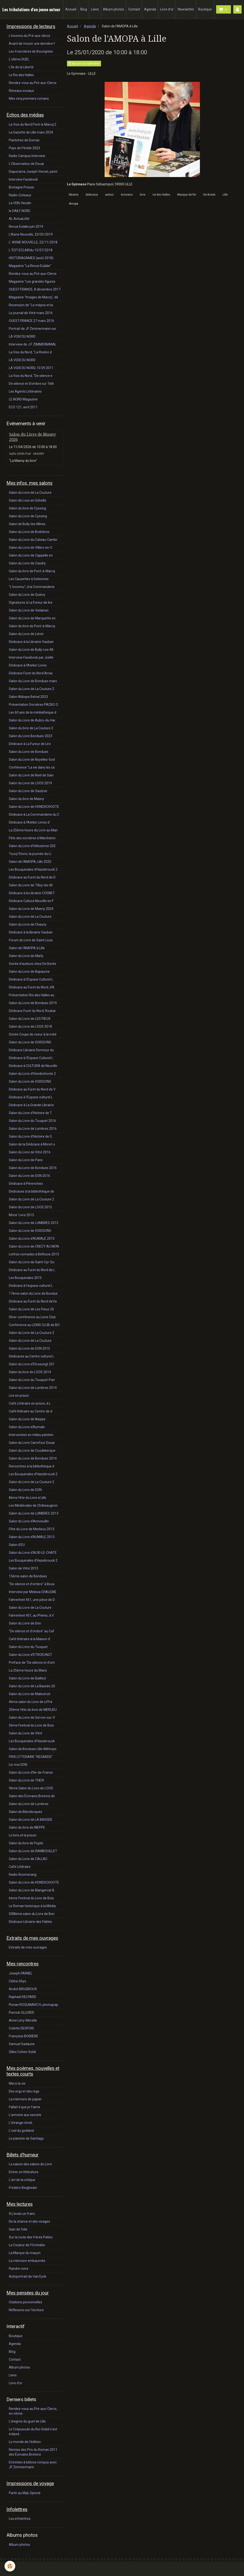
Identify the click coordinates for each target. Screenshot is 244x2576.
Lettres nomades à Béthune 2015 (34, 1254)
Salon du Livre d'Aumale (27, 1427)
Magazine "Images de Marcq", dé (33, 297)
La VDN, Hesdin (20, 203)
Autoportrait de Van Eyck (27, 2276)
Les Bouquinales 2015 (25, 1278)
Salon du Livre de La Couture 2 (31, 689)
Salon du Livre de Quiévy (27, 595)
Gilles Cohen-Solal (22, 2052)
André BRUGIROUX (23, 1989)
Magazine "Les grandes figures (32, 281)
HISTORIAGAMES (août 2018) (31, 258)
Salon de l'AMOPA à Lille (27, 948)
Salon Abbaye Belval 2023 (28, 697)
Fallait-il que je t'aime (24, 2107)
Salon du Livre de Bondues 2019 (33, 1003)
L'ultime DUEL (19, 59)
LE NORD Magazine (23, 399)
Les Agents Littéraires (25, 391)
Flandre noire (18, 2268)
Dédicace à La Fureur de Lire (30, 744)
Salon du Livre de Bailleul (27, 1678)
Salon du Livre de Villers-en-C (30, 547)
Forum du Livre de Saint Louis (31, 940)
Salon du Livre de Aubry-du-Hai (32, 720)
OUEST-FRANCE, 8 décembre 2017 (35, 289)
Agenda (150, 9)
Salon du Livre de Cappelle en (31, 555)
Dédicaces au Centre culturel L (31, 1356)
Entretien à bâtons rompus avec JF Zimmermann (33, 2464)
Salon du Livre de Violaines (29, 610)
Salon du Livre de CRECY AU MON (34, 1246)
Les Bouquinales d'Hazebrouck (32, 1741)
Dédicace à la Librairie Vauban (31, 642)
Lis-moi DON (18, 1765)
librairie (73, 194)
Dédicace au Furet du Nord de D (32, 877)
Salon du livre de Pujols (26, 1843)
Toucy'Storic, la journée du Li (30, 854)
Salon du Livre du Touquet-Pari (32, 1380)
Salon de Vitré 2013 (23, 1568)
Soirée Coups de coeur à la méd (32, 1034)
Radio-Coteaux (20, 195)
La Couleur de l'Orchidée (27, 2245)
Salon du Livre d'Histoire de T (30, 1113)
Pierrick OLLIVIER (21, 2012)
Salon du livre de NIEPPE (27, 1827)
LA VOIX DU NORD (22, 336)
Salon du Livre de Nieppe (27, 1419)
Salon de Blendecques (25, 1812)
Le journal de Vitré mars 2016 (31, 313)
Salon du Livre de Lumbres (28, 1804)
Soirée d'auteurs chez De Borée (32, 964)
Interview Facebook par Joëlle (31, 657)
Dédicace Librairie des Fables (30, 1922)
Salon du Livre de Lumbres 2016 (33, 1128)
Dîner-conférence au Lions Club (32, 1317)
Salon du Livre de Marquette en (32, 618)
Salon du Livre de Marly (26, 956)
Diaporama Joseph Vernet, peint (33, 171)
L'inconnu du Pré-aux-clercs (29, 36)
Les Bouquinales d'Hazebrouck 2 (33, 869)
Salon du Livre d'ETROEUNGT (30, 1655)
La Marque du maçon (25, 2253)
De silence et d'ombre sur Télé (31, 383)
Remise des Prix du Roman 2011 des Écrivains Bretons (33, 2452)
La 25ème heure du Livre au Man (33, 830)
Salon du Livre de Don (25, 1623)
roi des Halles (161, 194)
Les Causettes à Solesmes (29, 579)
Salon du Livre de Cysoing (28, 516)
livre (142, 194)
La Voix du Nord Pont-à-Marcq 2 (32, 124)
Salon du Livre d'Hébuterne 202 (32, 846)
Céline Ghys (17, 1981)
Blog (83, 9)
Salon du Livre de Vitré (25, 1733)
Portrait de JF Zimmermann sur (32, 329)
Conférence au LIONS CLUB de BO (34, 1325)
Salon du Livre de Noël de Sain (31, 775)
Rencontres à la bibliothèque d (31, 1466)
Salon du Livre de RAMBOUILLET (33, 1851)
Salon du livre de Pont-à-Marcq (32, 571)
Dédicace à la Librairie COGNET (32, 893)
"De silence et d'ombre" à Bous (32, 1584)
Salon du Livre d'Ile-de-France (31, 1772)
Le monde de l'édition (25, 2442)
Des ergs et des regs (24, 2091)
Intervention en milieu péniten (31, 1435)
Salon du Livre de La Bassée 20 (32, 1686)
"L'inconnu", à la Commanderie (32, 587)
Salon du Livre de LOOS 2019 (30, 783)
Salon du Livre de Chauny (27, 924)
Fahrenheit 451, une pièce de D (32, 1600)
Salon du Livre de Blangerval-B (31, 1890)
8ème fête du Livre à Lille (27, 1498)
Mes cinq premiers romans (29, 98)
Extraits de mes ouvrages (28, 1947)
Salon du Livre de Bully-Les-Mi (31, 649)
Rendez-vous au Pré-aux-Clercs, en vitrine (33, 2411)
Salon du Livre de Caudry (27, 563)
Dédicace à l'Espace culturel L (31, 1097)
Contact (134, 9)
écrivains (127, 194)
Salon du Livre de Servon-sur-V (32, 1717)
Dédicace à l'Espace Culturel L (31, 979)
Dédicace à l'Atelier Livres (28, 665)
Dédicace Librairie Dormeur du (31, 1050)
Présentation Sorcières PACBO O (33, 704)
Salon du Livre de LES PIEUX (30, 1019)
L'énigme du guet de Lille (27, 2421)
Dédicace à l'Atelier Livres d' (29, 822)
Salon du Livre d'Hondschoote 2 (32, 1074)
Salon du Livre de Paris (26, 1160)
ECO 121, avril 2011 (23, 407)
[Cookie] (10, 2566)
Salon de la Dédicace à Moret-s (32, 1144)
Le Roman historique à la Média (32, 1906)
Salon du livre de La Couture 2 (31, 728)
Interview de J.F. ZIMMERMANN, (32, 344)
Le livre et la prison (22, 1835)
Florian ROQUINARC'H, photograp (33, 2005)
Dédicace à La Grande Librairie (31, 1105)
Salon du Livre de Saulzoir (28, 791)
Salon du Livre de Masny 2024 (31, 909)
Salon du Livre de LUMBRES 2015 (33, 1223)
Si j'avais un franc (22, 2214)
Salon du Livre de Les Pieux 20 (31, 1309)
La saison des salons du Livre (30, 2164)
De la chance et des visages (29, 2221)
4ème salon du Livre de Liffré (30, 1702)
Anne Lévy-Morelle (23, 2020)
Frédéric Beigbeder (23, 2188)
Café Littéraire (19, 1867)
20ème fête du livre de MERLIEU (33, 1710)
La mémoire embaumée (27, 2261)
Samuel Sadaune (22, 2044)
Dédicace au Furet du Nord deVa (33, 1301)
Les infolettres (19, 2519)
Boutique (205, 9)
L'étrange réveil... (21, 2123)
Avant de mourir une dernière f (32, 43)
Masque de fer (186, 194)
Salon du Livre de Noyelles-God (32, 759)
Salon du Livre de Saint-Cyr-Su (31, 1262)
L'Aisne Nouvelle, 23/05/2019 (31, 234)
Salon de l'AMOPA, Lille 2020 (30, 862)
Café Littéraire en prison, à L (30, 1403)
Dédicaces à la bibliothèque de (31, 1191)
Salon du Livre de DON (25, 1490)
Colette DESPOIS (21, 2028)
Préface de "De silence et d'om (32, 1662)
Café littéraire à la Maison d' (30, 1639)
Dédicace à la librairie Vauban (31, 932)
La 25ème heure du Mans (28, 1670)
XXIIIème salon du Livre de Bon (32, 1914)
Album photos (113, 9)
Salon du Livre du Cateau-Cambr (33, 540)
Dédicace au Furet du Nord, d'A (31, 987)
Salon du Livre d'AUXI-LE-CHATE (33, 1552)
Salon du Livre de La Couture (30, 492)
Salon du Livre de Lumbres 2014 (33, 1388)
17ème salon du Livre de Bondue (33, 1293)
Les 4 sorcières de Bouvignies (31, 51)
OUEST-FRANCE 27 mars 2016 (31, 321)
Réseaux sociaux (21, 91)
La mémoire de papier (25, 2099)
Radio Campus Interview (27, 156)
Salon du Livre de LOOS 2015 (30, 1207)
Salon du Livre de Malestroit (29, 1694)
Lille (225, 194)
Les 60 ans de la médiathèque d (32, 712)
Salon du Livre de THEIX (26, 1780)
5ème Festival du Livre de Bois (31, 1725)
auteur (109, 194)
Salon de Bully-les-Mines (27, 524)
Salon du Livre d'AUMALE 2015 (32, 1238)
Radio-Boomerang (22, 1874)
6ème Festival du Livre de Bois (31, 1898)
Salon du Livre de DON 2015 (29, 1348)
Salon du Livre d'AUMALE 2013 (32, 1537)
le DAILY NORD (19, 211)
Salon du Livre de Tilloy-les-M (30, 885)
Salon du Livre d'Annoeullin (29, 1521)
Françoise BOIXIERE (23, 2036)
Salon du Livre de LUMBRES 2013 (33, 1513)
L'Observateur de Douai (26, 164)
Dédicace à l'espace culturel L (31, 1286)
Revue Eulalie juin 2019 (26, 226)
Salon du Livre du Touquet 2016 (32, 1121)
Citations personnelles (25, 2302)
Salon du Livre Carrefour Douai (32, 1443)
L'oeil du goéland (21, 2130)
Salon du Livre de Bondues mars (33, 681)
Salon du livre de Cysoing (27, 508)
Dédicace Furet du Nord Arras (31, 673)
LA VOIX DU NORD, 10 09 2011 (31, 368)
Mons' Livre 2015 (21, 1215)
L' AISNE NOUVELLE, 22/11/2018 (33, 242)
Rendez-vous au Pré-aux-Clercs (32, 83)
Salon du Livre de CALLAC (28, 1859)
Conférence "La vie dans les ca (32, 767)
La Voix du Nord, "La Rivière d (30, 352)
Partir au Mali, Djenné (25, 2493)
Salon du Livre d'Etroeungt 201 (32, 1364)
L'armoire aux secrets (25, 2115)
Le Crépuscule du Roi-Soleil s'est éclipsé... (33, 2431)
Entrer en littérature (23, 2172)
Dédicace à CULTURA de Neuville (33, 1066)
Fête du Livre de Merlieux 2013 (31, 1529)
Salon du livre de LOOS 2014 (30, 1372)
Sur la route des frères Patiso (31, 2237)
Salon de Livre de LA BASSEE (30, 1819)
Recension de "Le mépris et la (31, 305)
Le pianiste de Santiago (26, 2138)
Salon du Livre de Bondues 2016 (33, 1168)
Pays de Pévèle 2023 (24, 148)
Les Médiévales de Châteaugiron (33, 1505)
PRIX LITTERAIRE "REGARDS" (31, 1757)
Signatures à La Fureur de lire (30, 602)
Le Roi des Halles (21, 75)
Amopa (73, 203)
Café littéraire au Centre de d (30, 1411)
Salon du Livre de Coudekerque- (32, 1450)
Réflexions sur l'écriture (26, 2310)
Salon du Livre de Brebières (29, 532)
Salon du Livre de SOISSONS (30, 1042)
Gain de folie (18, 2229)
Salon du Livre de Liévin (26, 634)
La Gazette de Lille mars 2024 (31, 132)
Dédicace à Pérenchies (26, 1183)
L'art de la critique (22, 2180)
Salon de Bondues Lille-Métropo (32, 1749)
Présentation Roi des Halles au (31, 995)
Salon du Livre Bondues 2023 (30, 736)
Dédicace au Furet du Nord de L (32, 1270)
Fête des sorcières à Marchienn (32, 838)
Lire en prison (19, 1395)
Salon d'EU (17, 1545)
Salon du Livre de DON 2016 (29, 1176)
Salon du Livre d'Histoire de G (30, 1136)
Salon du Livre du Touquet (28, 1647)
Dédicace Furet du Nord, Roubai (32, 1011)
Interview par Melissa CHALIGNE (32, 1592)
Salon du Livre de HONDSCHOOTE (34, 807)
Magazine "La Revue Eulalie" (30, 266)
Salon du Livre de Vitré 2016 (30, 1152)
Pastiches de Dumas (24, 140)
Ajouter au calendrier (84, 63)
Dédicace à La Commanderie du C (34, 814)
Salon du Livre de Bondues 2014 (33, 1458)
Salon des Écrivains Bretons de (32, 1796)
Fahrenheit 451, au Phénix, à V (31, 1615)
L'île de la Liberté (21, 67)
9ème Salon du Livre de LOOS (31, 1788)
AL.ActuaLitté (19, 219)
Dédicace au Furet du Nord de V (32, 1089)
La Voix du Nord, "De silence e (30, 376)
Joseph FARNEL (20, 1973)
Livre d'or (167, 9)
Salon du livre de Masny (26, 799)
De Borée (209, 194)
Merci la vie (17, 2083)
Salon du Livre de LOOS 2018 (30, 1026)
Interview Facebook (23, 179)
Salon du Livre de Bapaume (29, 971)
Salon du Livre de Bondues (28, 752)
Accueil (70, 9)
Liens (95, 9)
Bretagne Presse (21, 187)
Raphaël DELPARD (22, 1997)
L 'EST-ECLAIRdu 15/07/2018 (30, 250)
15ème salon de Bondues (28, 1576)
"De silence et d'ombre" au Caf (31, 1631)
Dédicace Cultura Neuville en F (31, 901)
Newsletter (186, 9)
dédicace (92, 194)
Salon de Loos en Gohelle (27, 500)
